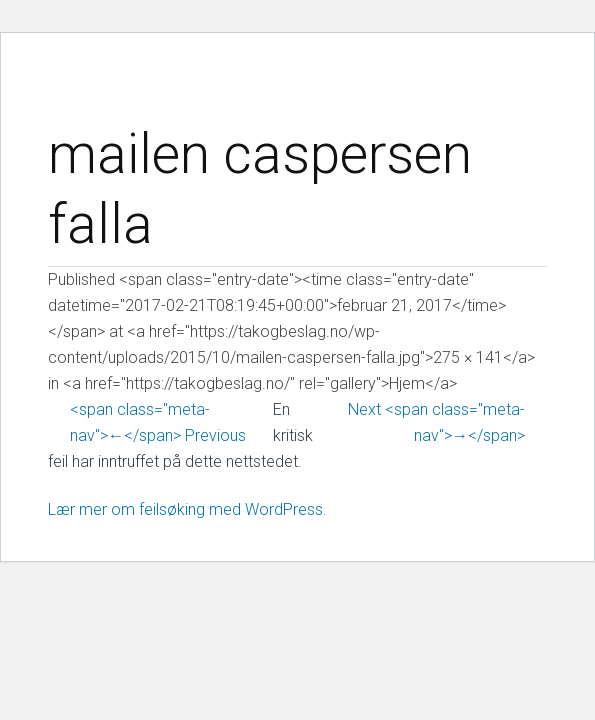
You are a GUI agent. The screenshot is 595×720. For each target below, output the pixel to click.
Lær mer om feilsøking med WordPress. (187, 509)
